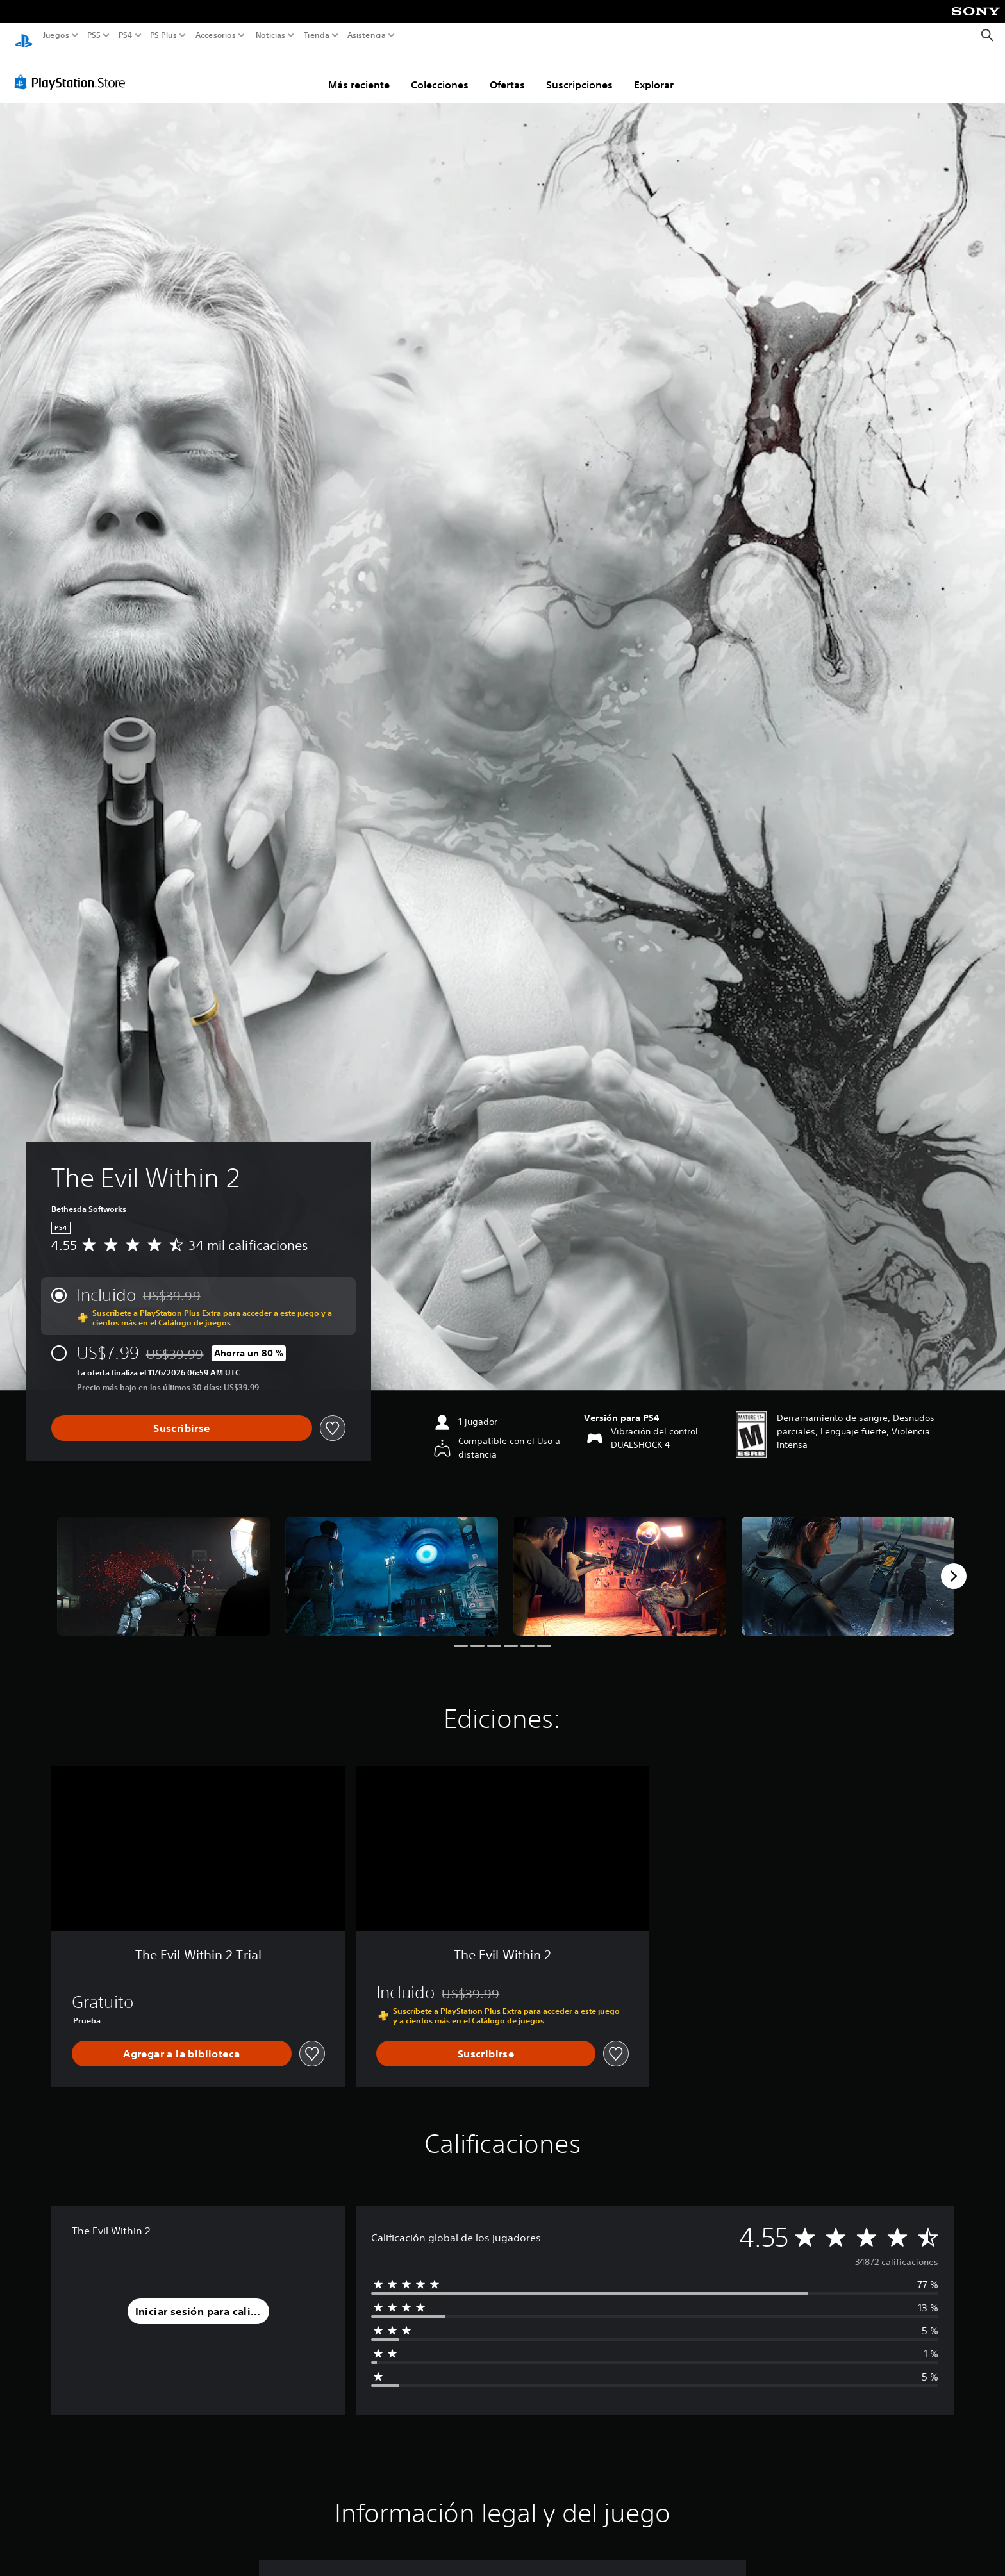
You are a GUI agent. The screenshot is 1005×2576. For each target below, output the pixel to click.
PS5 (94, 35)
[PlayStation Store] (73, 70)
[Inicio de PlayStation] (24, 35)
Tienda (316, 35)
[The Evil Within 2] (163, 1564)
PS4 (125, 35)
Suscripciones (579, 72)
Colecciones (440, 72)
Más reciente (359, 72)
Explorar (654, 72)
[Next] (954, 1564)
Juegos (56, 35)
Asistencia (366, 35)
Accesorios (215, 35)
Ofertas (507, 72)
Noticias (270, 35)
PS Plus (162, 35)
